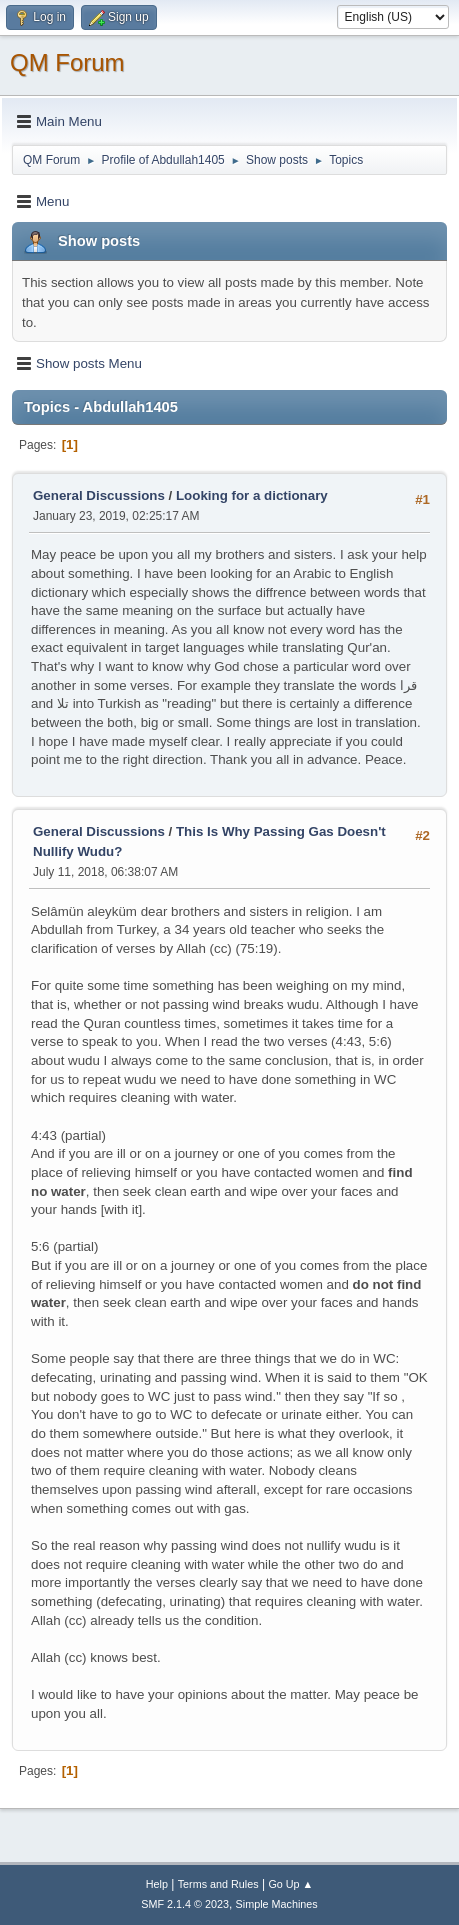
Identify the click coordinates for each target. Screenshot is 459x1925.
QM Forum (67, 62)
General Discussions (99, 495)
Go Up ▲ (290, 1884)
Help (157, 1884)
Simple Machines (277, 1904)
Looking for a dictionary (252, 495)
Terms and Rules (218, 1884)
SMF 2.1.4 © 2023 (185, 1904)
